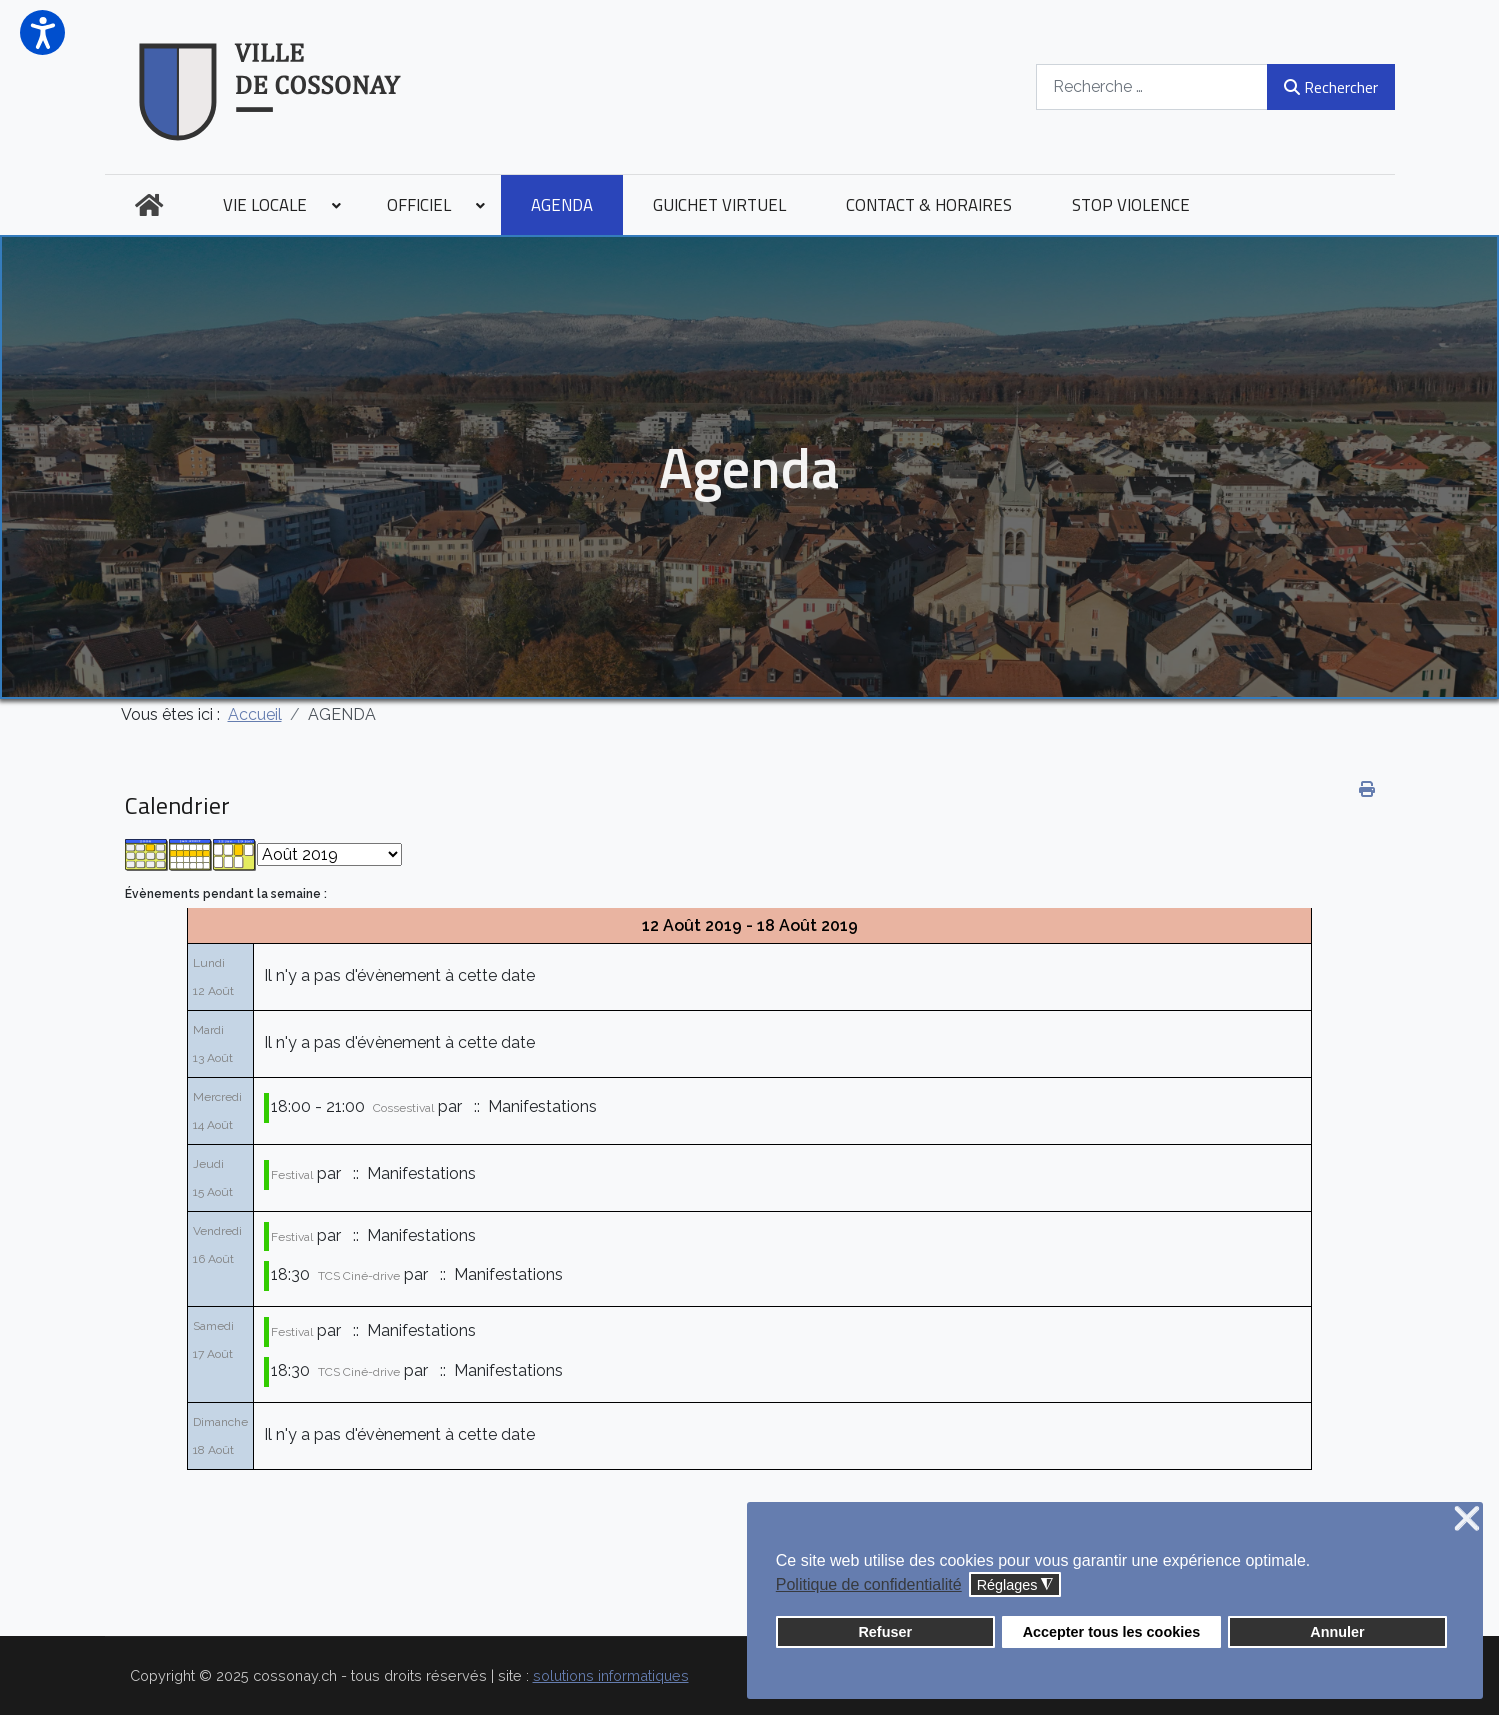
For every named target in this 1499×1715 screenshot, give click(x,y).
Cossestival (403, 1108)
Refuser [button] (885, 1632)
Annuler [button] (1337, 1632)
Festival (292, 1175)
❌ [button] (1467, 1519)
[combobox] (1152, 86)
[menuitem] (149, 205)
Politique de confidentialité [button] (869, 1584)
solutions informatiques (611, 1675)
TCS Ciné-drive (359, 1276)
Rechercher (1330, 87)
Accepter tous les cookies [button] (1112, 1632)
